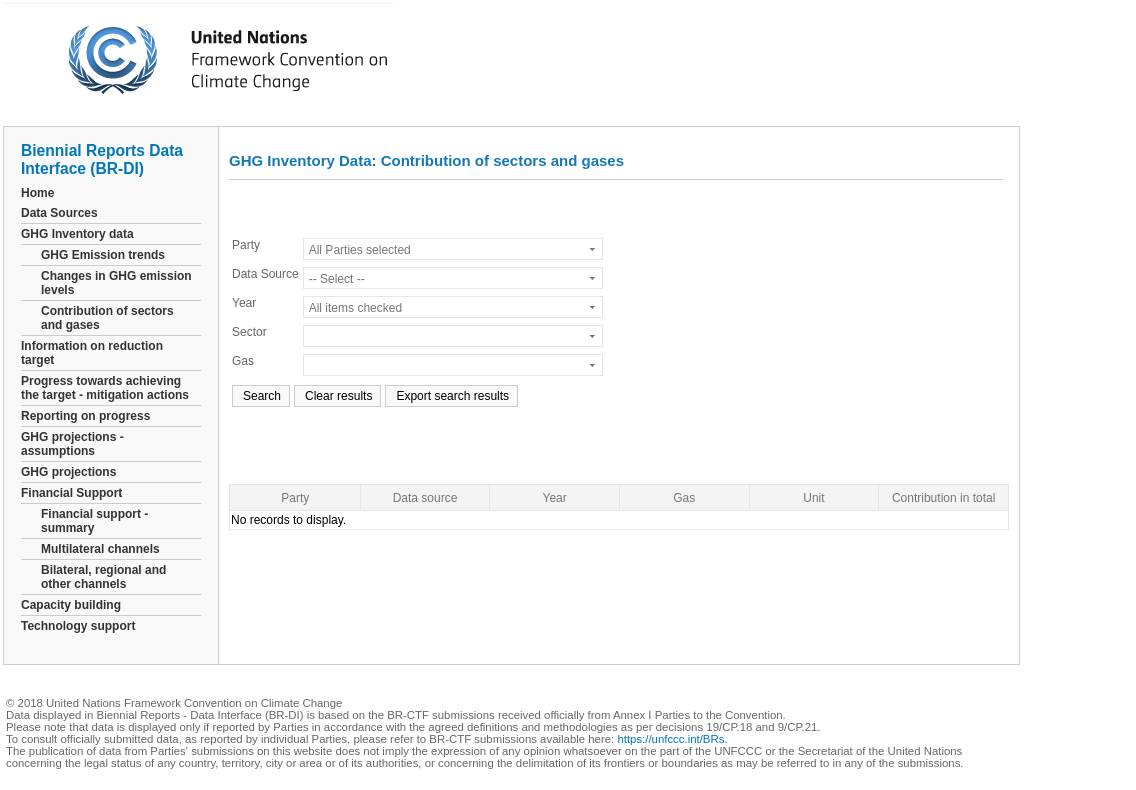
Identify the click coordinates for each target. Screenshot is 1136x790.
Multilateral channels (100, 549)
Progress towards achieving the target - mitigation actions (105, 388)
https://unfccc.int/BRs (670, 739)
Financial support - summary (94, 521)
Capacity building (71, 605)
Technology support (78, 626)
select (593, 249)
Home (37, 193)
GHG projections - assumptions (72, 444)
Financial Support (71, 493)
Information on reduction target (92, 353)
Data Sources (59, 213)
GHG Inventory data (77, 234)
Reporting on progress (85, 416)
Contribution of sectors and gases (107, 318)
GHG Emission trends (103, 255)
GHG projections (68, 472)
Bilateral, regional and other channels (103, 577)
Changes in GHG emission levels (116, 283)
